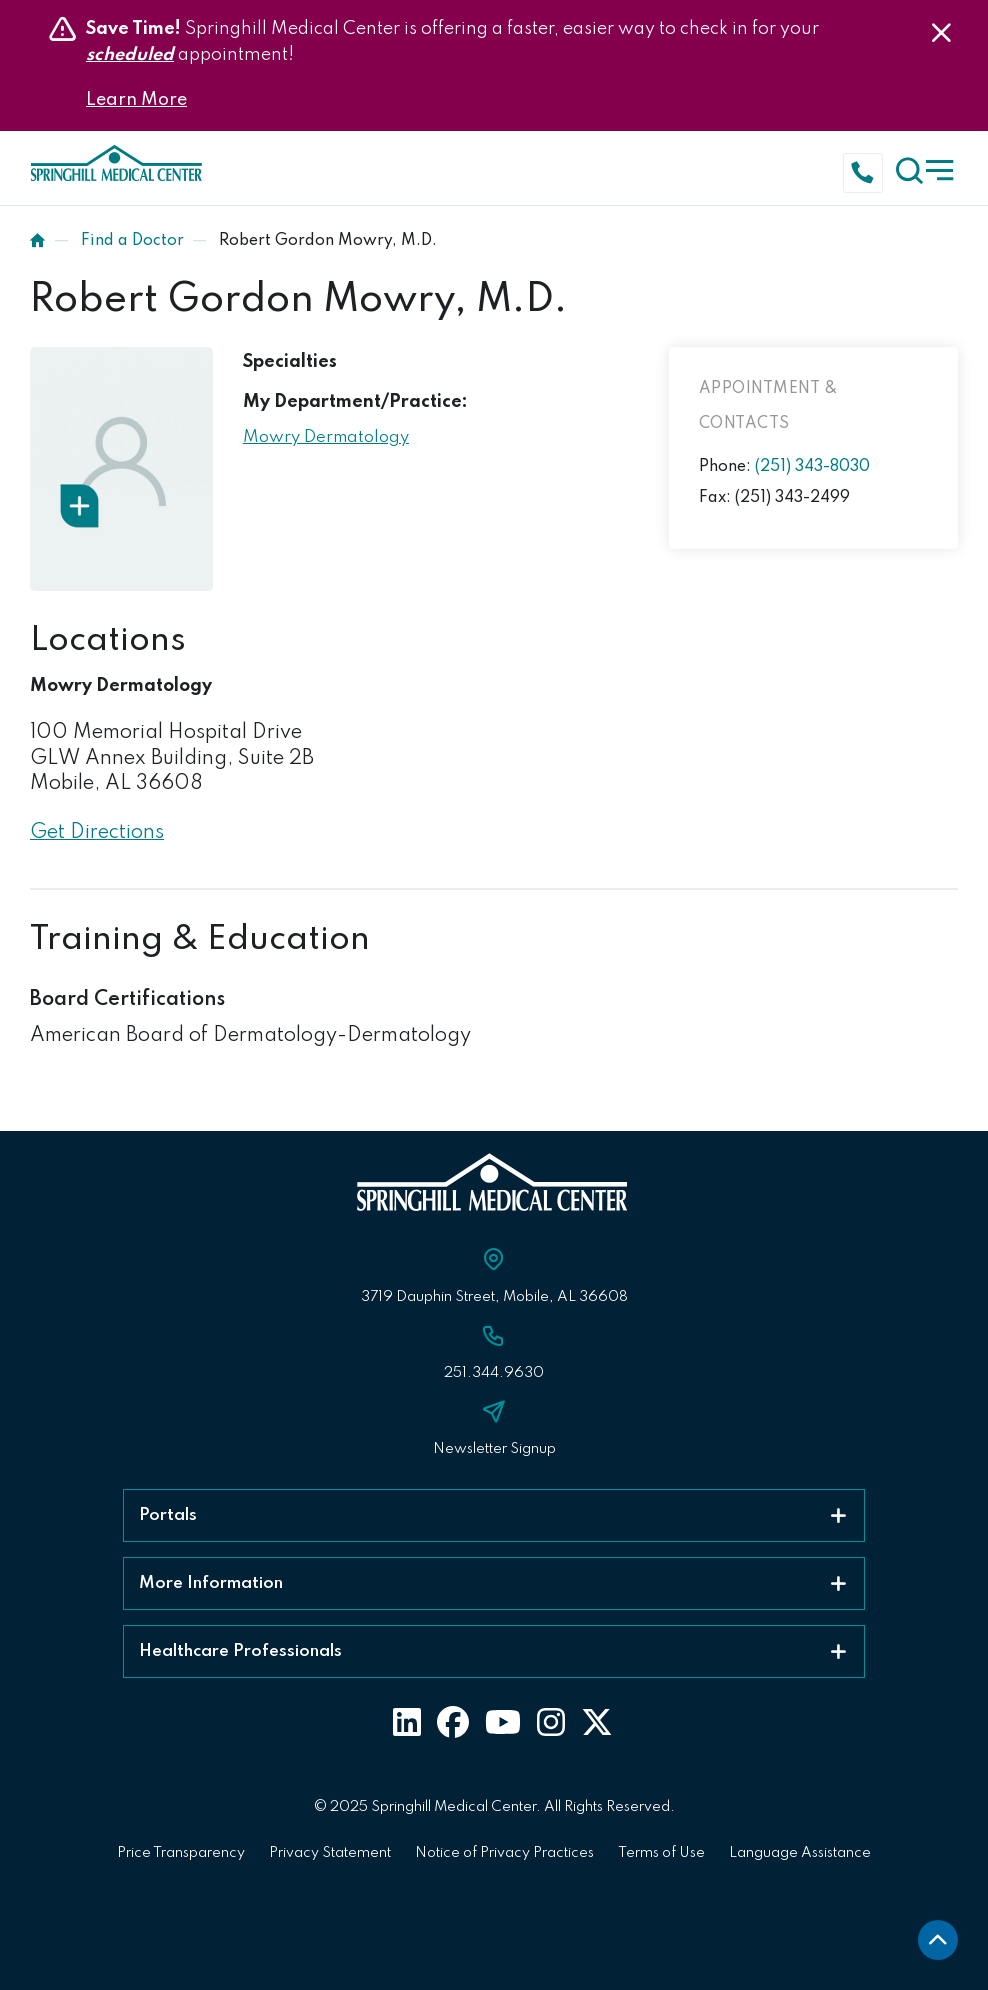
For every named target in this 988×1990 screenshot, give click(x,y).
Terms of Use (661, 1853)
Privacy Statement (330, 1853)
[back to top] (938, 1940)
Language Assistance (800, 1853)
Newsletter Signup (494, 1449)
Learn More (136, 100)
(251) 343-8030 (812, 467)
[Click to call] (866, 169)
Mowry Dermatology (326, 437)
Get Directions (97, 833)
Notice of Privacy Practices (504, 1853)
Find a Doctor (132, 241)
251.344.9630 (494, 1373)
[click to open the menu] (926, 168)
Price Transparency (181, 1853)
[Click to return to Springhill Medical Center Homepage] (117, 167)
